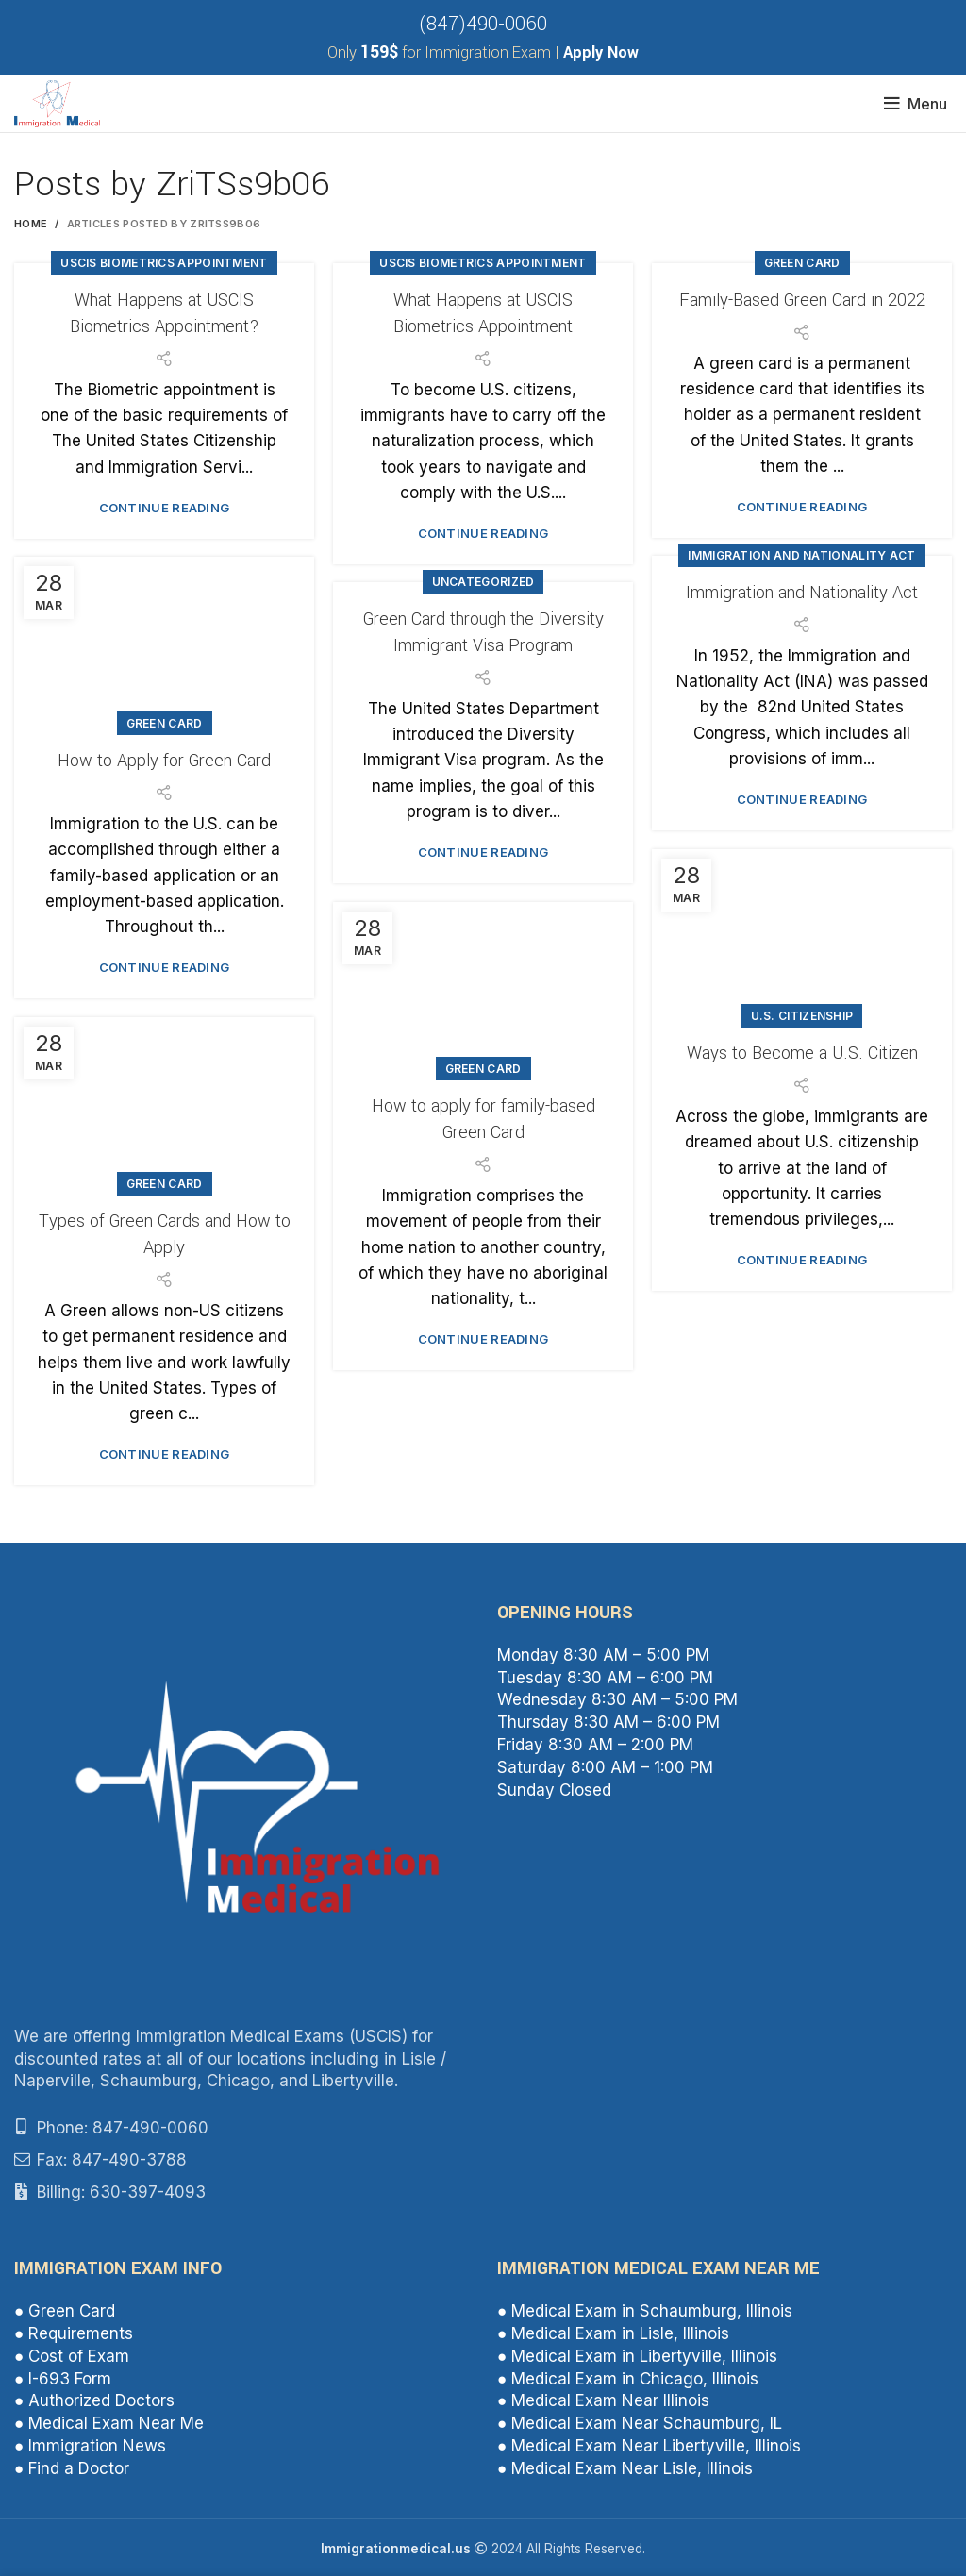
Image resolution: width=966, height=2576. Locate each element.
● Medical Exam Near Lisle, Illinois (625, 2468)
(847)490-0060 (483, 24)
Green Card (802, 263)
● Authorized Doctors (94, 2400)
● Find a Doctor (71, 2468)
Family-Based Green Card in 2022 (802, 300)
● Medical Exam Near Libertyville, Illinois (649, 2445)
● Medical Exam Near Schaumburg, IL (639, 2423)
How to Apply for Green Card (164, 760)
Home (30, 223)
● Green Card (64, 2310)
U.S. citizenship (802, 1016)
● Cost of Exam (71, 2356)
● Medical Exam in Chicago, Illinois (627, 2378)
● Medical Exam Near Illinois (603, 2400)
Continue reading (164, 508)
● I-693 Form (62, 2378)
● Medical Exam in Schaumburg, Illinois (644, 2310)
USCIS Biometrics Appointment (163, 263)
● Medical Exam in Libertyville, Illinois (637, 2356)
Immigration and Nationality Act (801, 555)
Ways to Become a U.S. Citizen (802, 1053)
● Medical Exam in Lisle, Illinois (613, 2333)
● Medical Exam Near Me (109, 2423)
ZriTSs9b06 (242, 184)
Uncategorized (483, 582)
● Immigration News (90, 2445)
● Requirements (73, 2333)
